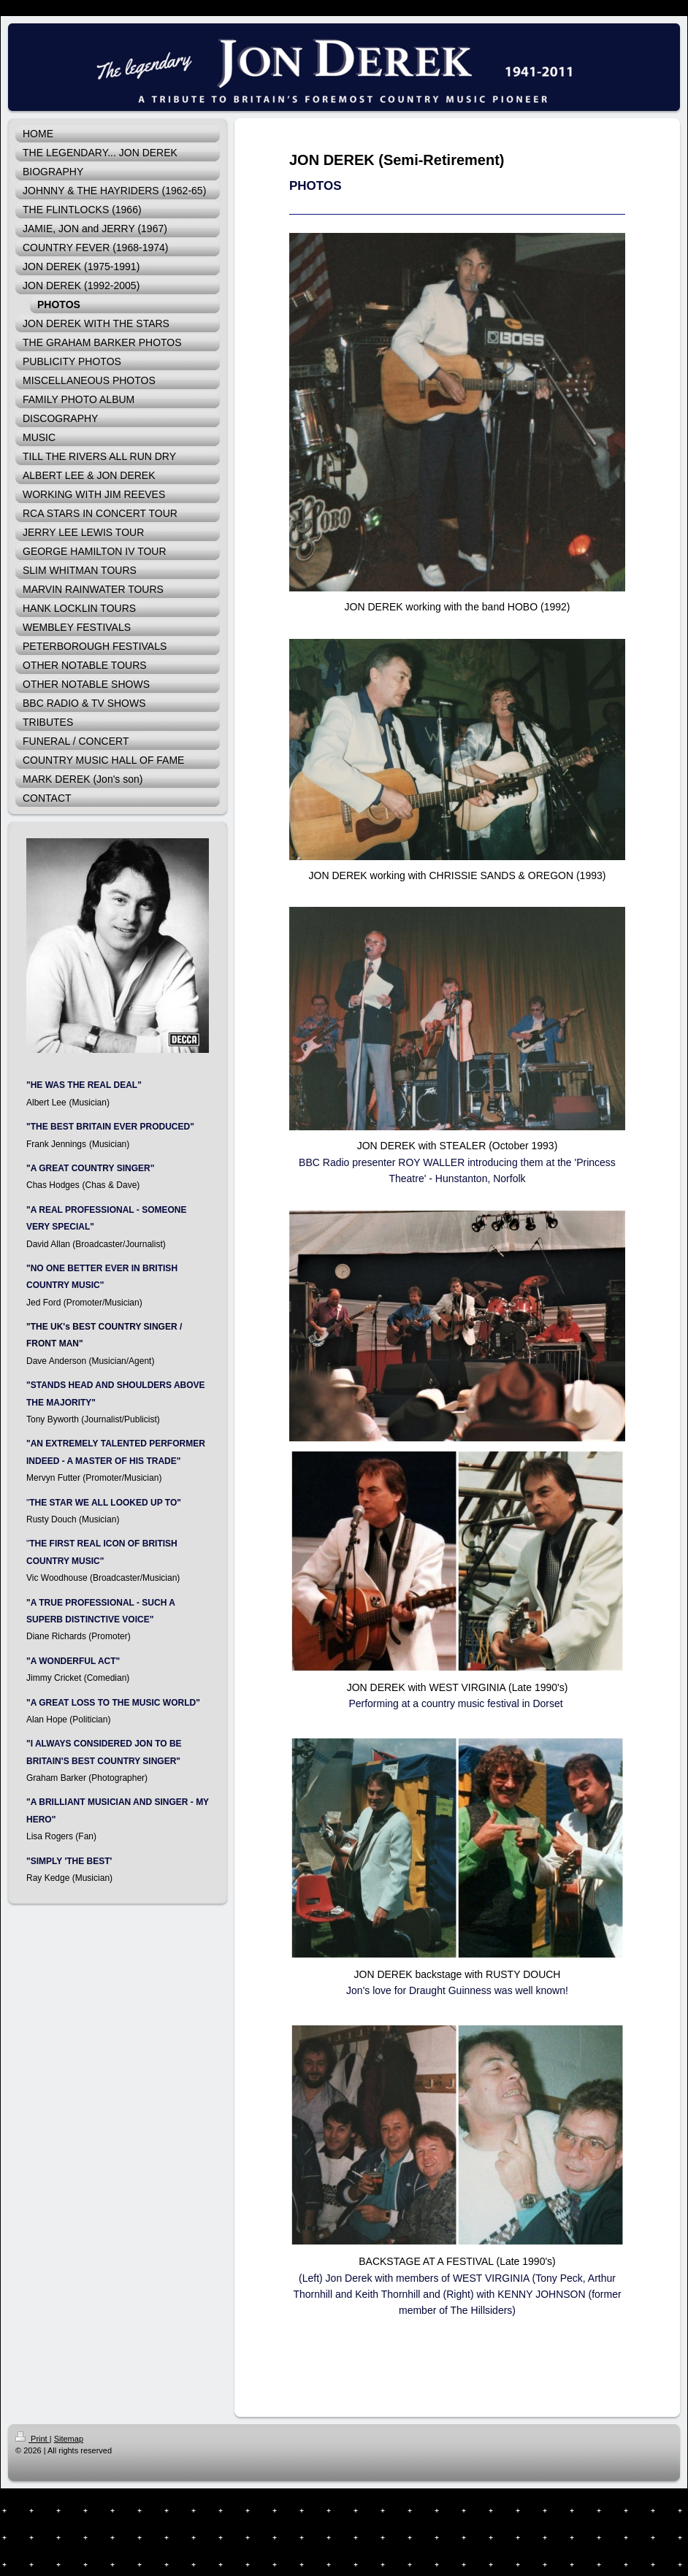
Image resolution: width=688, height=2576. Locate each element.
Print (32, 2438)
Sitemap (68, 2438)
